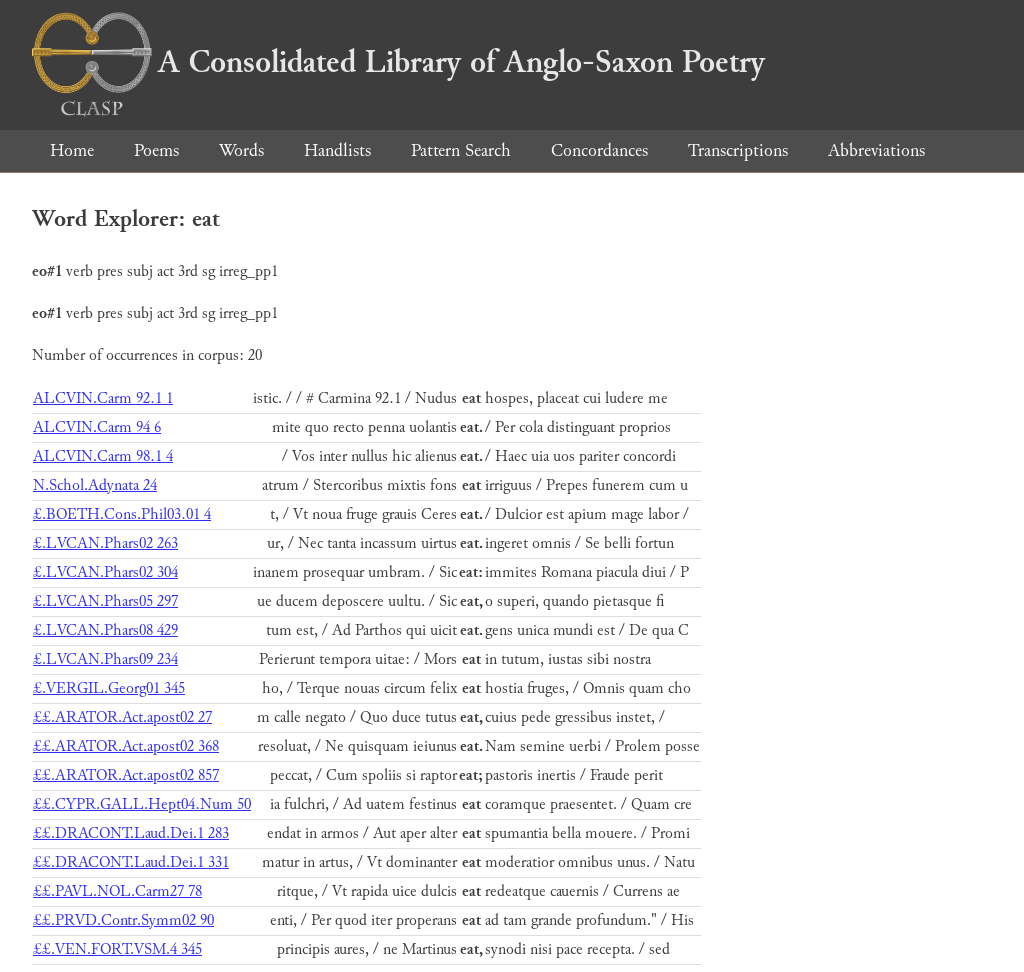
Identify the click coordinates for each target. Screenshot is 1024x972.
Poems (156, 150)
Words (241, 150)
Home (72, 150)
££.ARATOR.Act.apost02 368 (126, 746)
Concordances (599, 150)
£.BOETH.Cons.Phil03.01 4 (122, 514)
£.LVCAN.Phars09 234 (105, 659)
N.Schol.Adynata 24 (95, 485)
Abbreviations (876, 150)
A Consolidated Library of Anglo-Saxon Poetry (398, 62)
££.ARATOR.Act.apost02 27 (122, 717)
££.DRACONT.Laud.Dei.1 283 (131, 833)
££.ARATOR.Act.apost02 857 (126, 775)
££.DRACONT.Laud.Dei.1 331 (131, 862)
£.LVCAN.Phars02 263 (105, 543)
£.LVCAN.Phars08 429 (105, 630)
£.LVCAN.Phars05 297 (105, 601)
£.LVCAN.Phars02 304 (105, 572)
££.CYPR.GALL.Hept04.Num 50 (142, 804)
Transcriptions (738, 150)
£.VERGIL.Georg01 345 (109, 688)
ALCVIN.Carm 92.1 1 (103, 398)
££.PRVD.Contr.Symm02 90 (123, 920)
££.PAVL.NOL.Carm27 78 (117, 891)
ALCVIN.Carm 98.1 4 (103, 456)
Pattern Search (461, 150)
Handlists (337, 150)
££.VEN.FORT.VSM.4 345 (117, 949)
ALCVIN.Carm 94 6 (97, 427)
